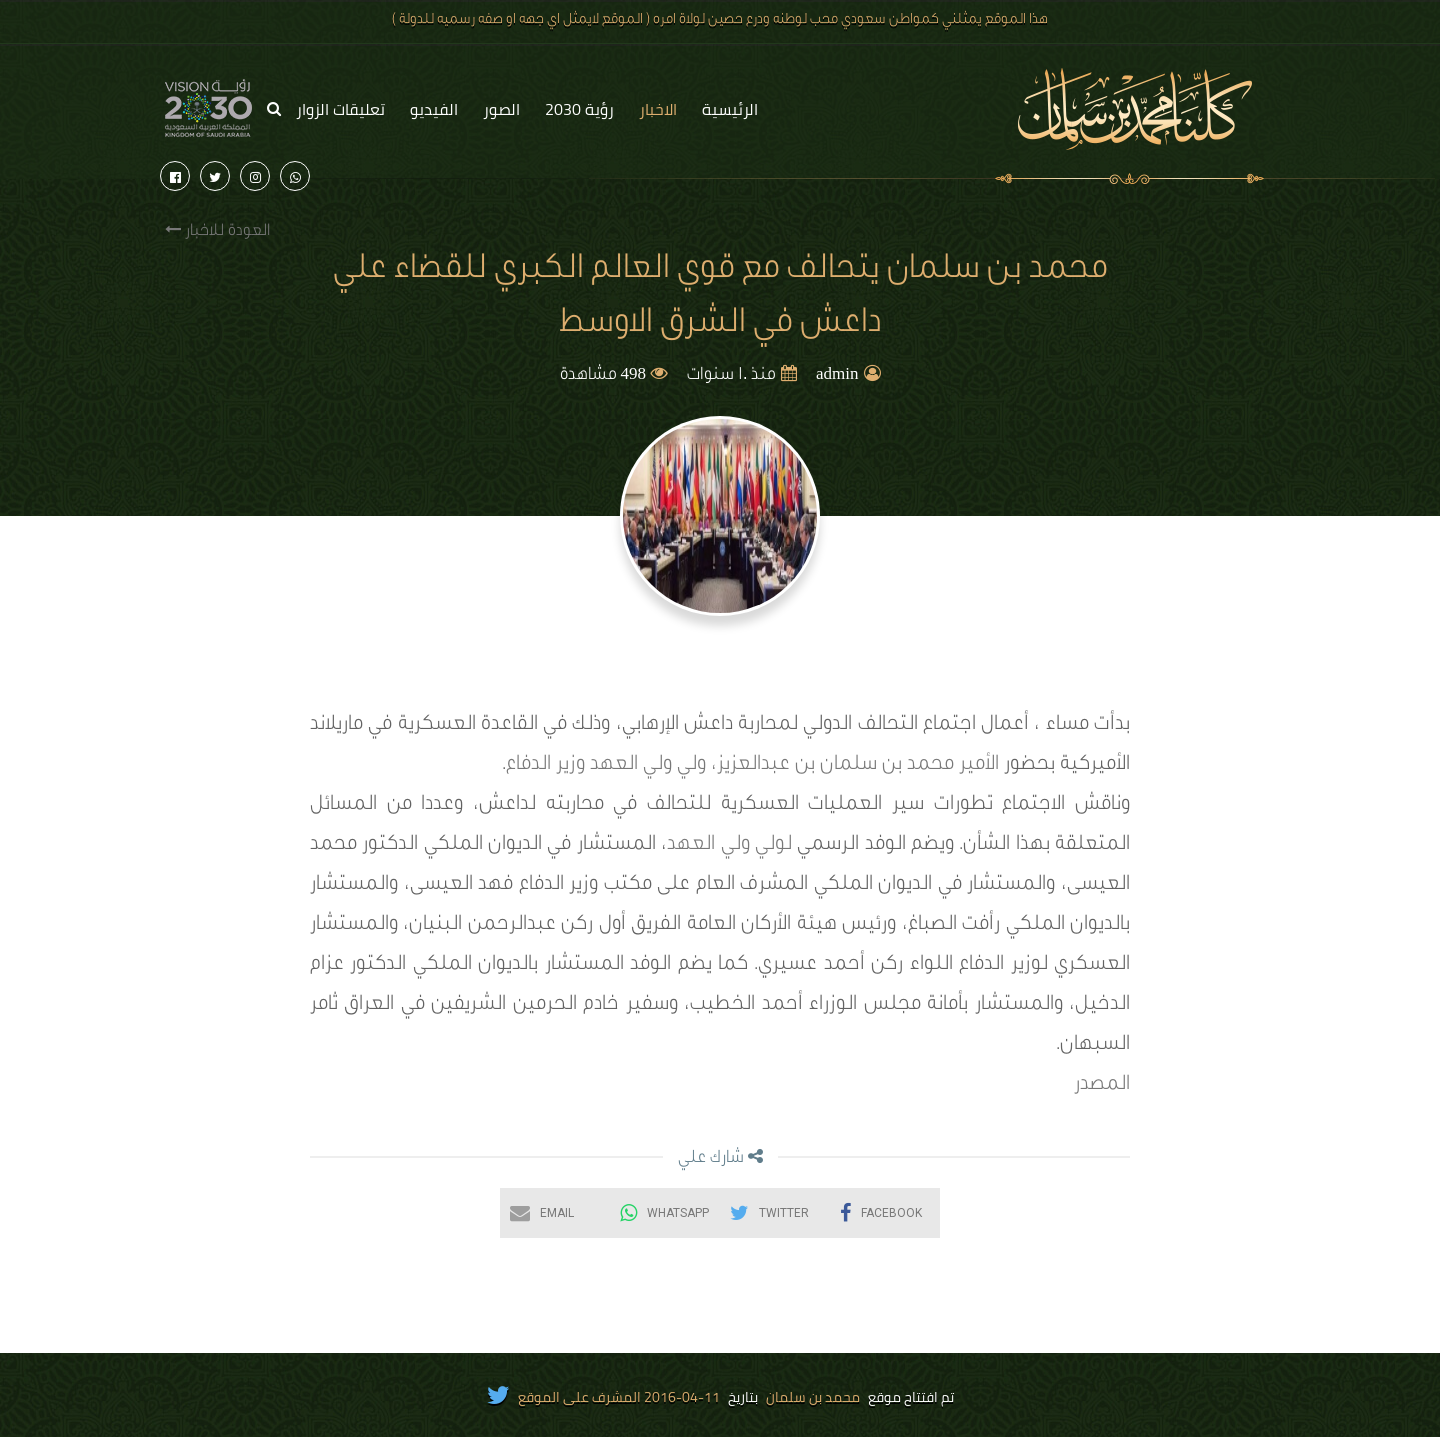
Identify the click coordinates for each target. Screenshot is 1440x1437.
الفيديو (434, 109)
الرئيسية (730, 109)
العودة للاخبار (217, 230)
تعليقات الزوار (340, 109)
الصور (501, 109)
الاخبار (658, 109)
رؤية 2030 (579, 109)
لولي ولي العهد (729, 846)
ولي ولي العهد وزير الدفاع (606, 766)
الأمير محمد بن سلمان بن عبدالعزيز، (855, 766)
